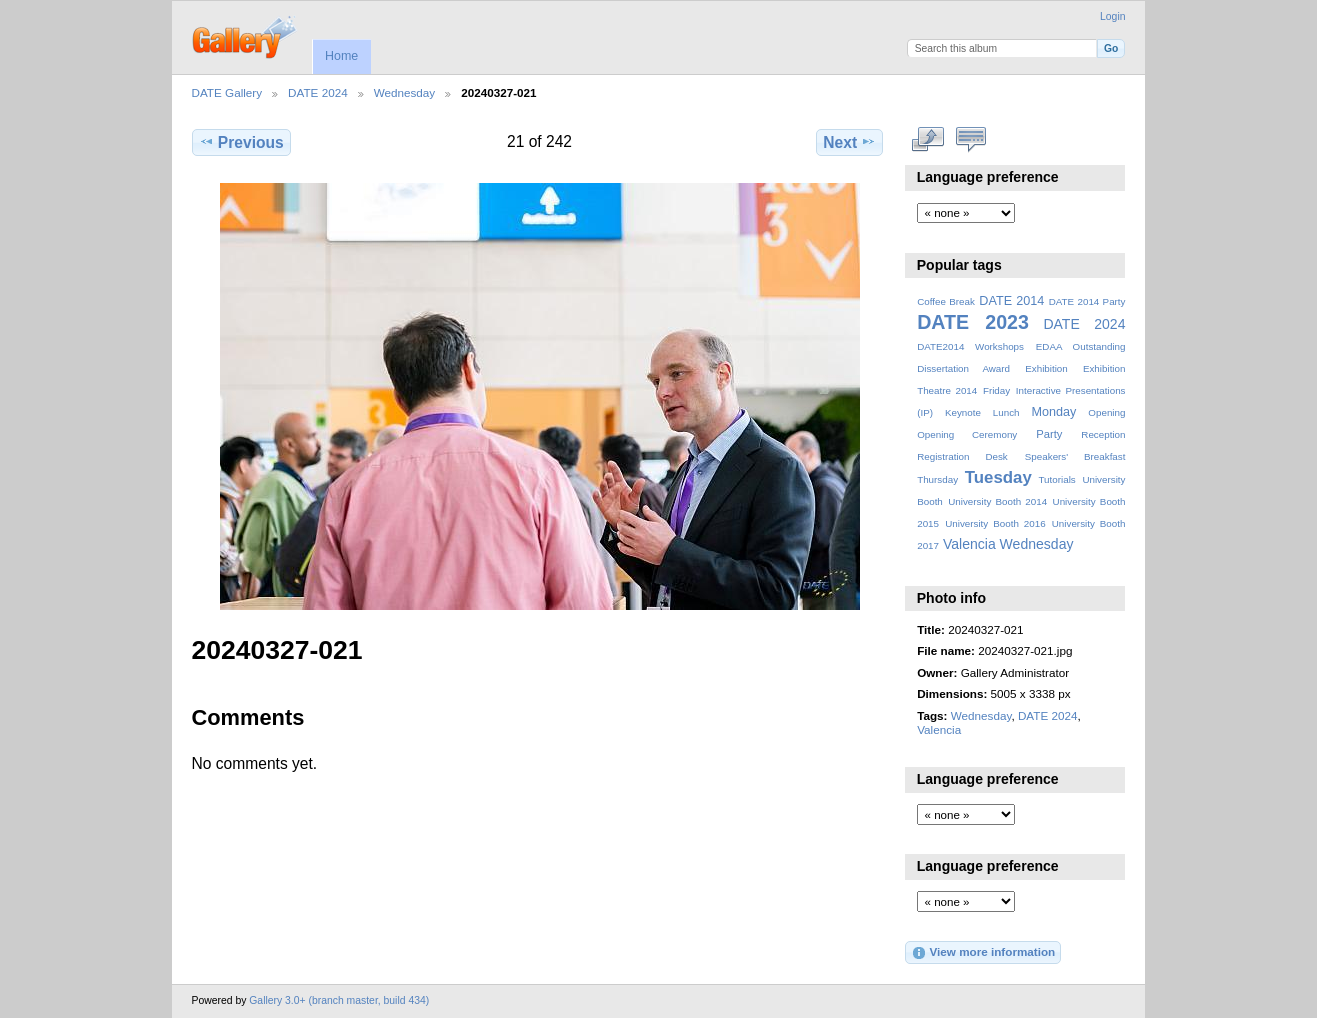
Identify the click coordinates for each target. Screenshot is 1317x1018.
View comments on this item (970, 140)
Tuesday (998, 477)
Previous (241, 142)
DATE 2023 (973, 322)
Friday (996, 390)
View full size (927, 140)
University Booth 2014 (997, 501)
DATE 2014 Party (1087, 301)
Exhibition (1046, 368)
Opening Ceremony (967, 434)
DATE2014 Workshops (970, 346)
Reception (1103, 434)
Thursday (937, 479)
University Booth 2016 (995, 523)
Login (1112, 16)
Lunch (1006, 412)
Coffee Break (946, 301)
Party (1049, 434)
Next (849, 142)
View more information (983, 953)
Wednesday (405, 92)
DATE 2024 (318, 92)
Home (341, 56)
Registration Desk (962, 456)
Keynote (963, 412)
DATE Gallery (227, 92)
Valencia (969, 544)
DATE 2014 (1011, 301)
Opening (1106, 412)
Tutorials (1056, 479)
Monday (1054, 412)
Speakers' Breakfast (1075, 456)
